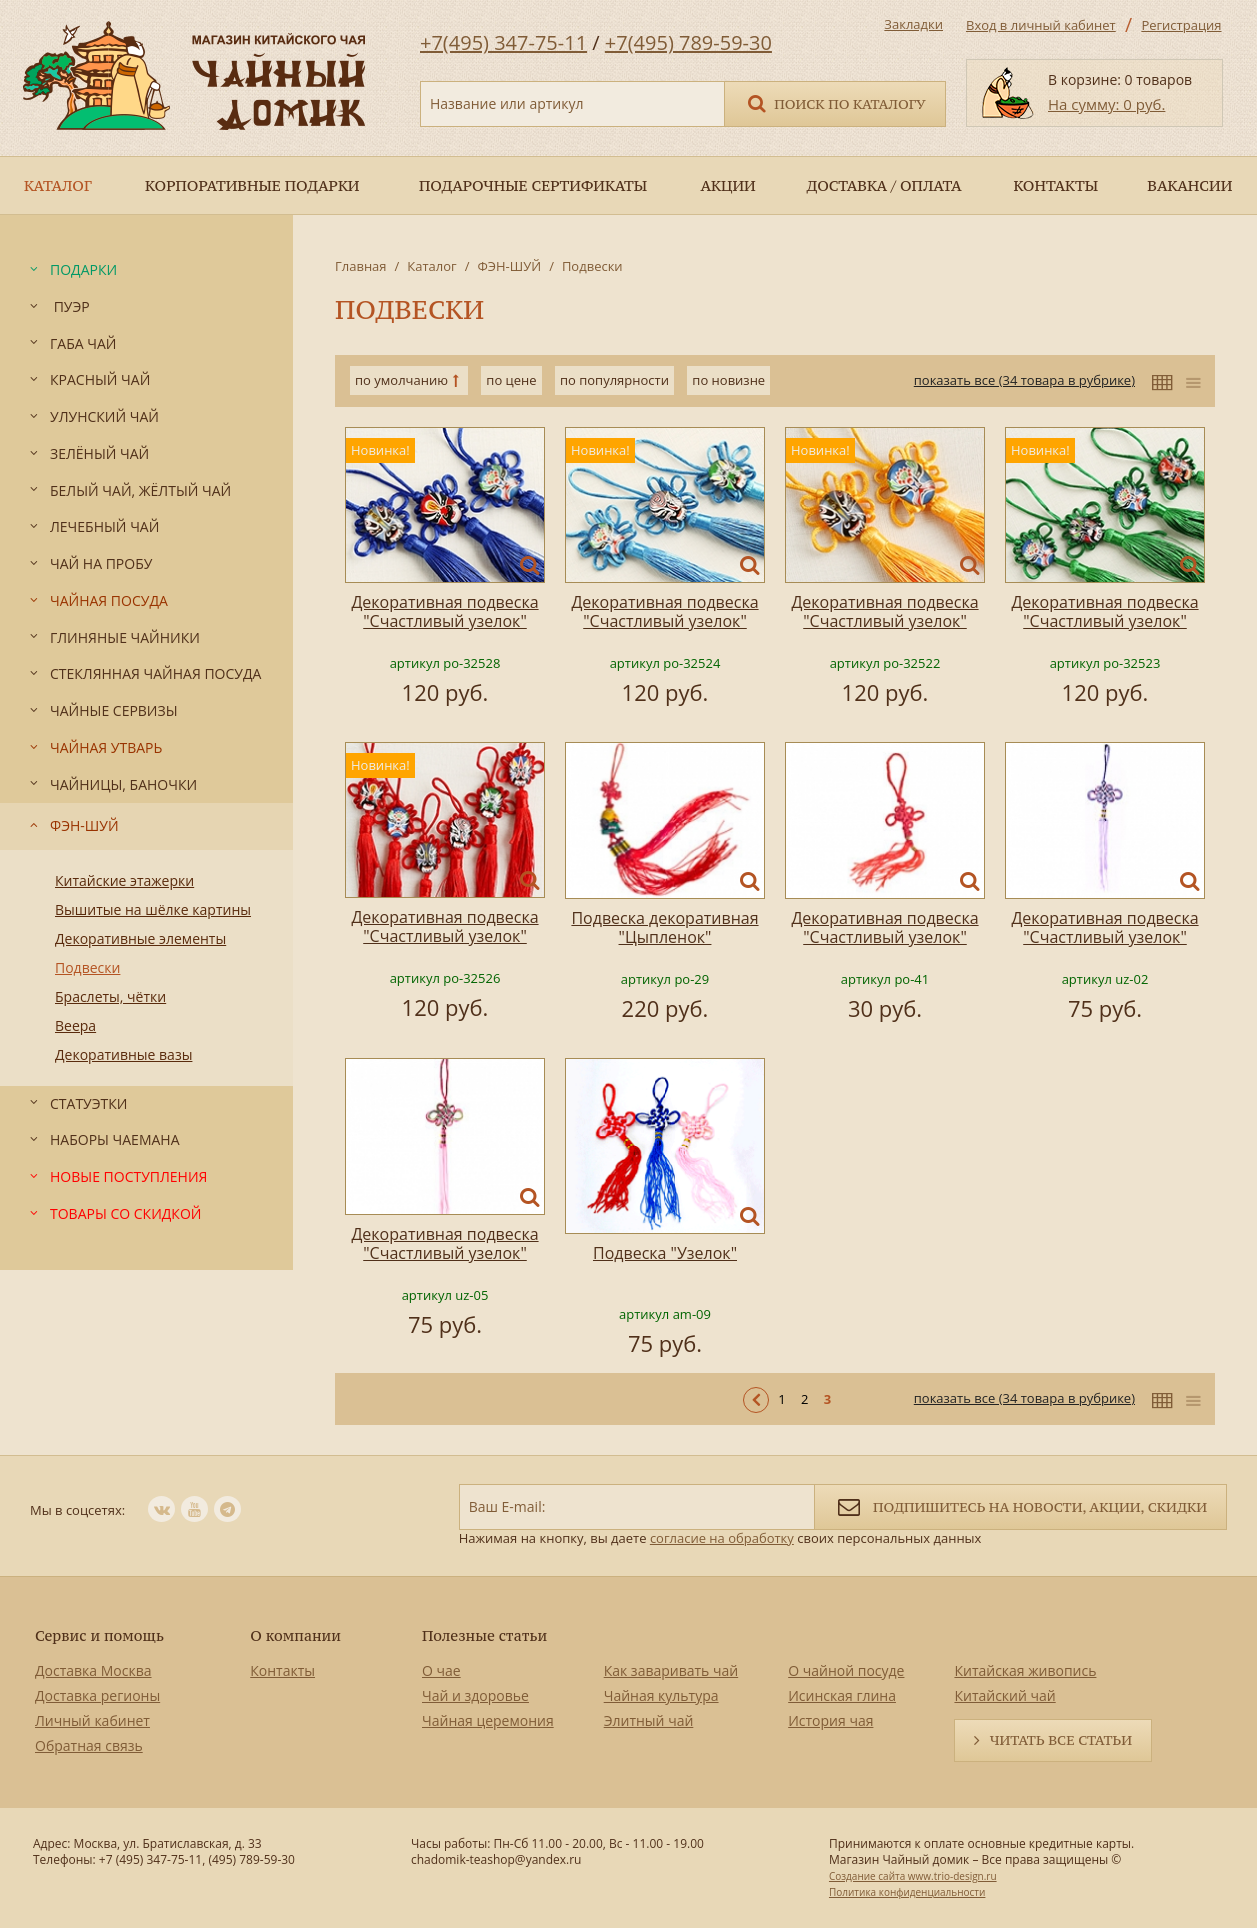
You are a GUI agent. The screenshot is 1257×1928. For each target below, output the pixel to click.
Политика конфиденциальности (907, 1892)
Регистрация (1181, 25)
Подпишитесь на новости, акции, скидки (1020, 1505)
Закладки (913, 24)
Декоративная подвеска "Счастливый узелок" (444, 611)
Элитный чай (649, 1720)
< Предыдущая (756, 1400)
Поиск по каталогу (835, 102)
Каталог (431, 266)
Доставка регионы (97, 1695)
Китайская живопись (1025, 1670)
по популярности (614, 380)
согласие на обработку (722, 1538)
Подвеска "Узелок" (665, 1253)
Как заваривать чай (671, 1670)
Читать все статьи (1061, 1740)
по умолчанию (401, 380)
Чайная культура (661, 1695)
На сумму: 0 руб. (1106, 104)
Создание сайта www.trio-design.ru (913, 1876)
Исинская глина (842, 1695)
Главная (361, 266)
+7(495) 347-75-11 (503, 42)
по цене (511, 380)
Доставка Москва (93, 1670)
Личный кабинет (92, 1720)
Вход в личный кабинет (1041, 25)
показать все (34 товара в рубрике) (1024, 380)
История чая (830, 1720)
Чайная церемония (488, 1720)
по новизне (728, 380)
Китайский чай (1004, 1695)
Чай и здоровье (475, 1695)
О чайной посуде (846, 1670)
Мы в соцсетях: (77, 1510)
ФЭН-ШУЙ (509, 266)
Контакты (282, 1670)
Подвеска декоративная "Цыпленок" (664, 927)
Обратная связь (89, 1745)
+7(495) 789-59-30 (688, 42)
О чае (441, 1670)
